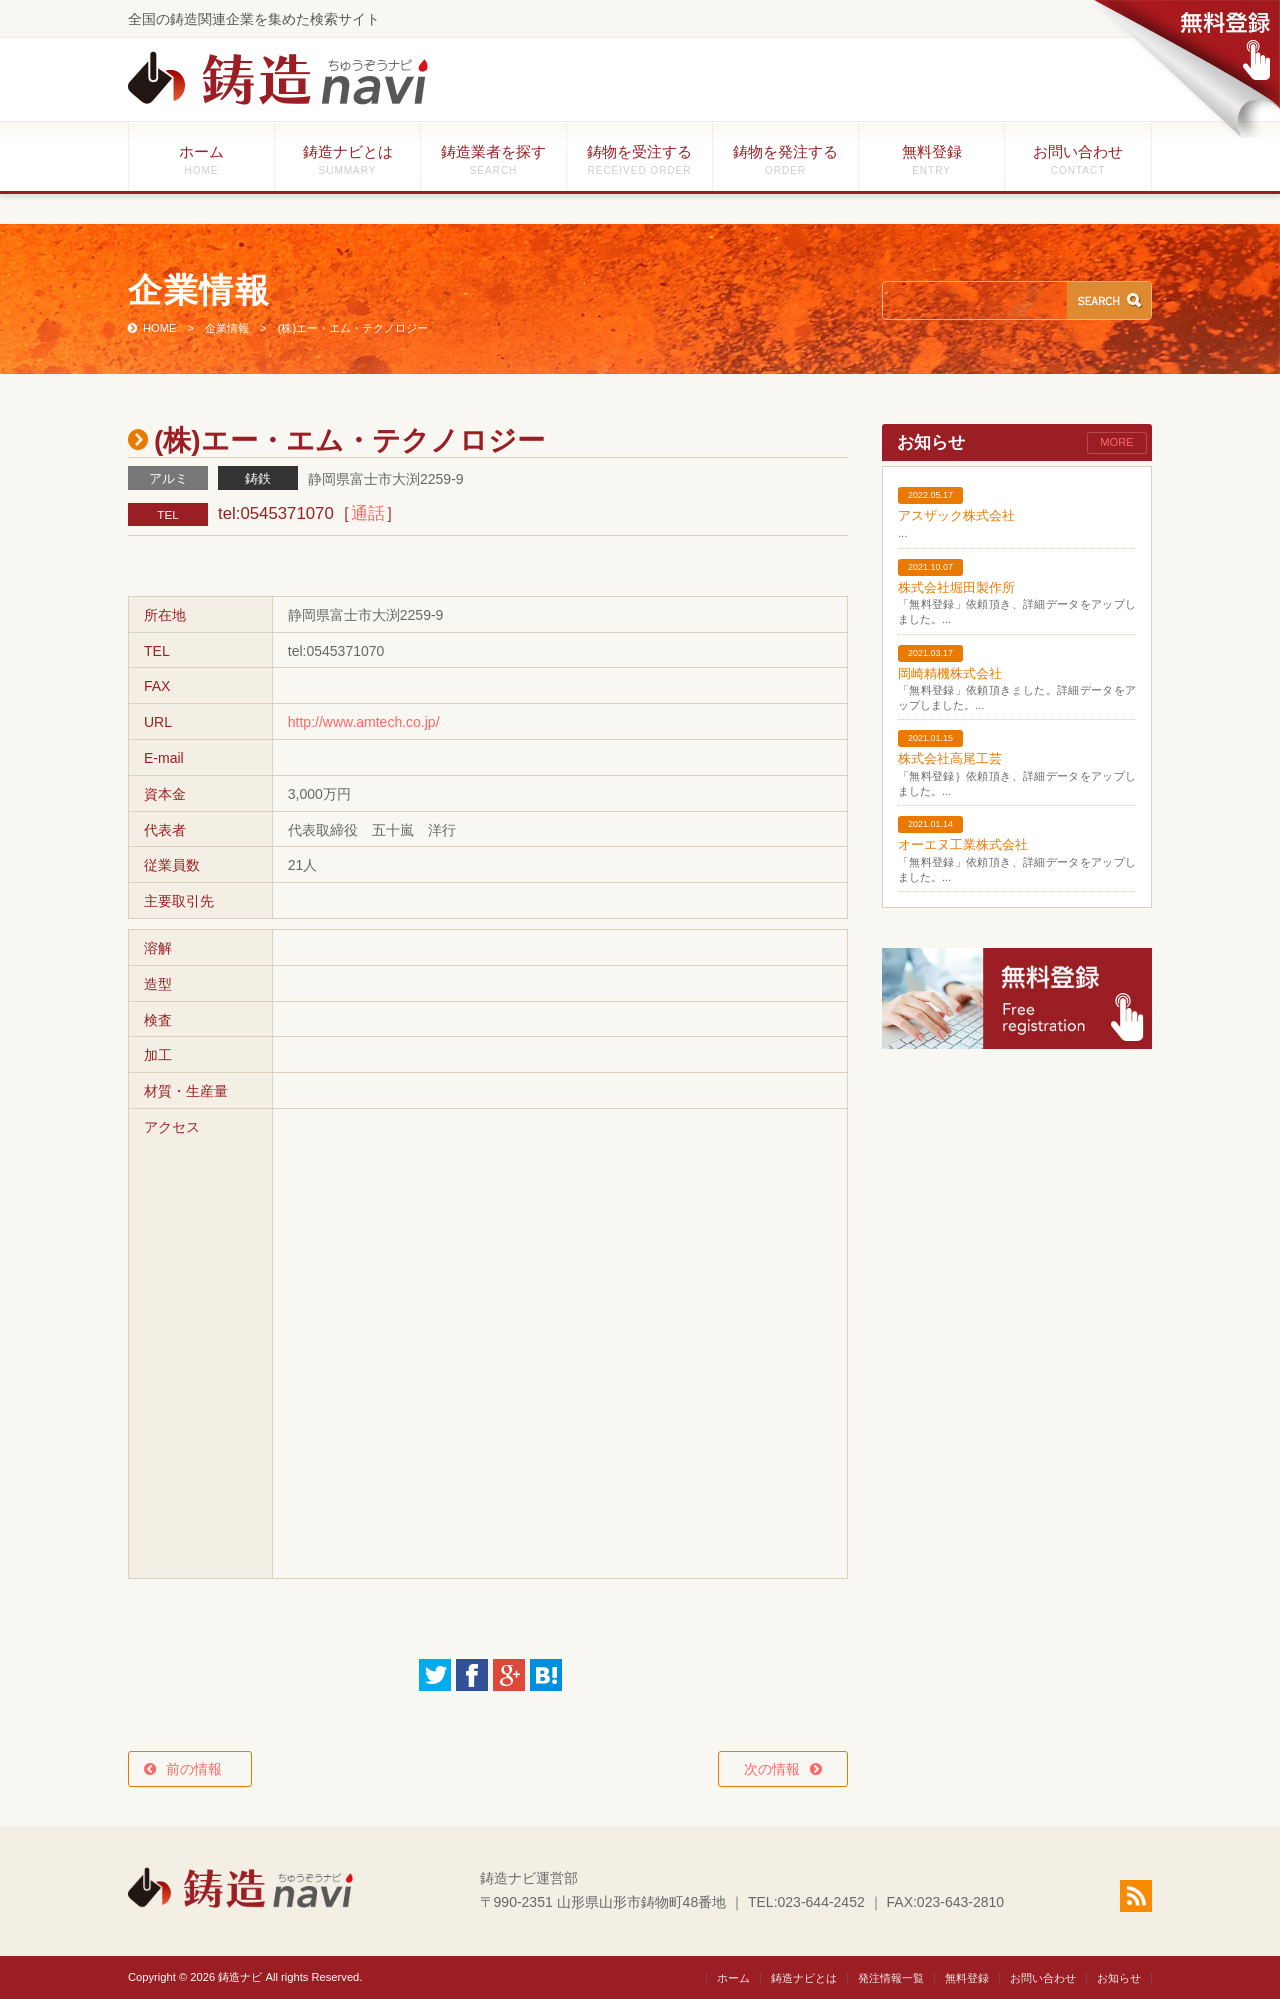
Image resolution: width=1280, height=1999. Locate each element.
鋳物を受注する (639, 159)
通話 (368, 513)
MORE (1117, 442)
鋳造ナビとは (347, 159)
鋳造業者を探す (493, 159)
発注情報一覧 (891, 1978)
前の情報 (201, 1769)
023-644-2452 (821, 1902)
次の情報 (772, 1769)
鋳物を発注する (785, 159)
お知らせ (1119, 1978)
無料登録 (931, 159)
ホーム (201, 159)
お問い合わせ (1078, 159)
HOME (160, 328)
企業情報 (227, 328)
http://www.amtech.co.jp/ (364, 722)
